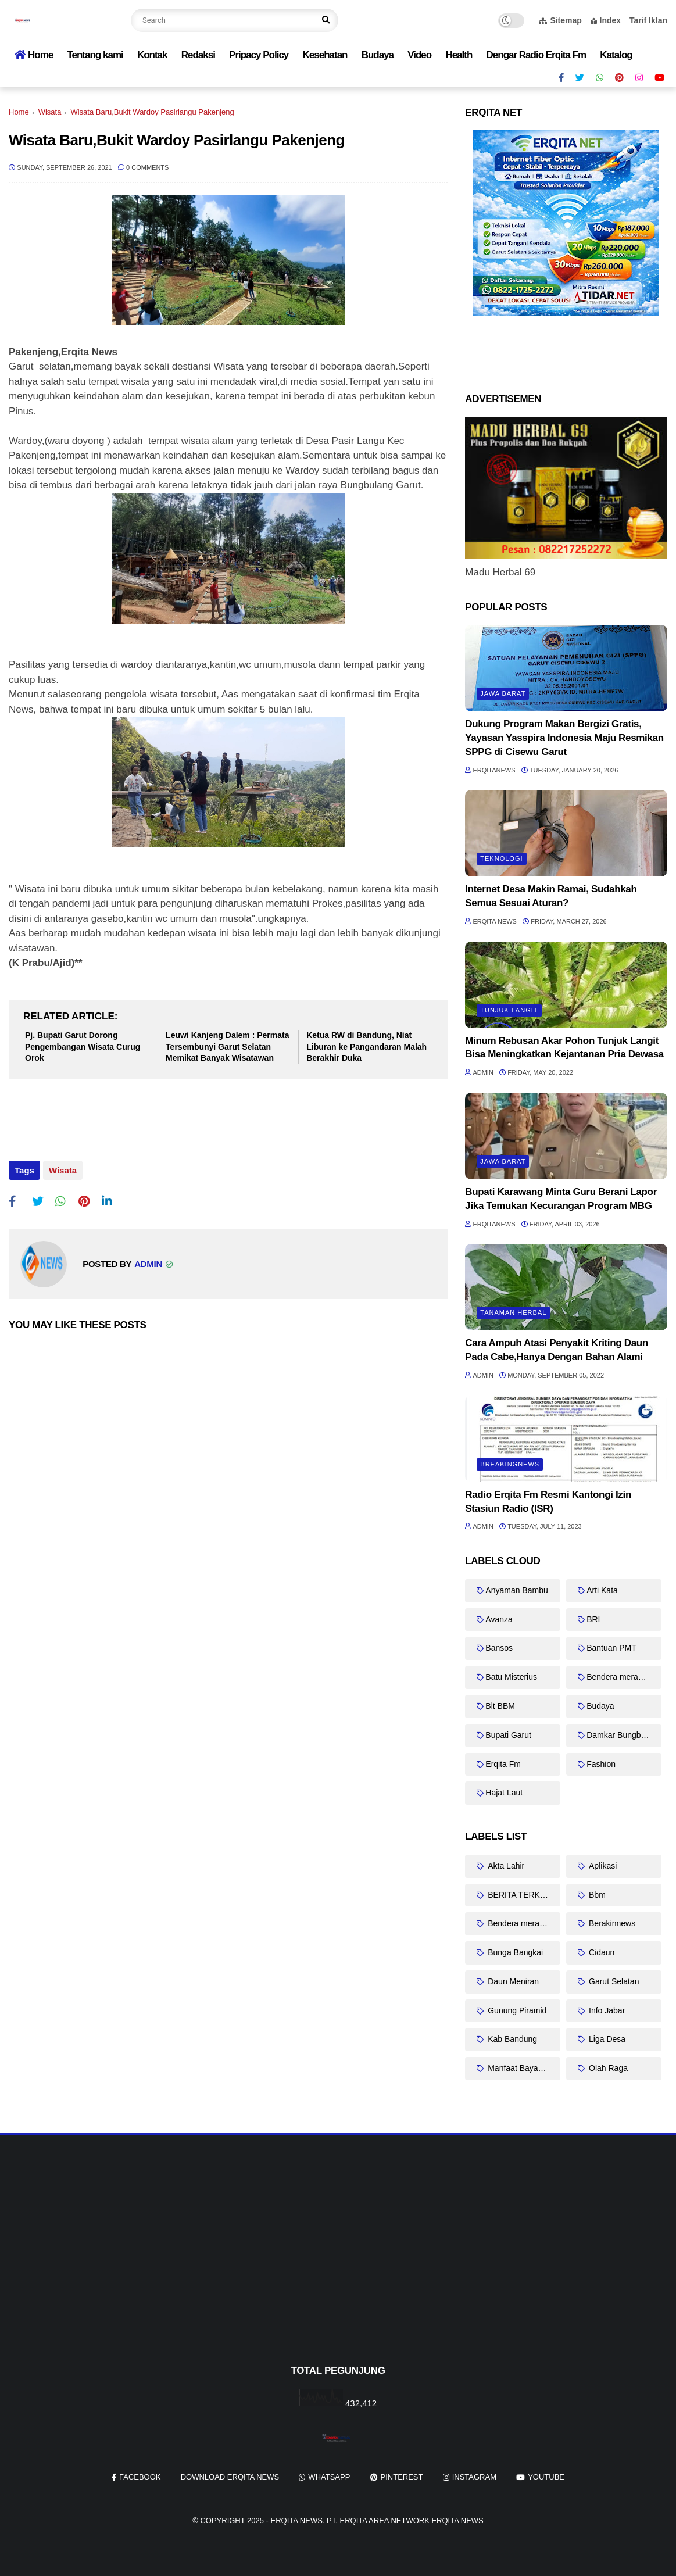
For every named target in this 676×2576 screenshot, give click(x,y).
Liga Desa (605, 2039)
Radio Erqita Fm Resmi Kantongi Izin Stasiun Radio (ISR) (548, 1501)
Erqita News (297, 2520)
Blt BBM (500, 1706)
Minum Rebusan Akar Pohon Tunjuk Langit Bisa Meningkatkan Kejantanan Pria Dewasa (564, 1047)
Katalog (616, 54)
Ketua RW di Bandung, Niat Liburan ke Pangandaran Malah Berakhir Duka (366, 1046)
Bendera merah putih (623, 1676)
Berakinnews (610, 1923)
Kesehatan (324, 54)
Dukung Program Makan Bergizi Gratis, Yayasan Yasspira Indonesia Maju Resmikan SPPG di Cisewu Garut (564, 737)
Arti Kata (602, 1590)
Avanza (498, 1619)
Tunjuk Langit (509, 1010)
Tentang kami (95, 54)
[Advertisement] (338, 2269)
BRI (593, 1619)
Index (606, 20)
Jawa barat (502, 693)
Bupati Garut (508, 1735)
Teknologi (501, 858)
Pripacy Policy (258, 54)
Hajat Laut (504, 1792)
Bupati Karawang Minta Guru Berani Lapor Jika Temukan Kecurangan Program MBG (561, 1198)
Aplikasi (601, 1865)
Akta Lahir (504, 1865)
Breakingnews (509, 1464)
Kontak (152, 54)
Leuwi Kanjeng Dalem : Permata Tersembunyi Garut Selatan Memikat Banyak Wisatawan (227, 1046)
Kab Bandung (511, 2039)
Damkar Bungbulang (623, 1735)
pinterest (402, 2477)
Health (458, 54)
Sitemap (560, 20)
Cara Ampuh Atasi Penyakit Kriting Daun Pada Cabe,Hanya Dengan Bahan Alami (556, 1349)
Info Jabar (605, 2010)
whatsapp (329, 2477)
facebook (140, 2477)
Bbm (596, 1894)
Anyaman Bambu (516, 1590)
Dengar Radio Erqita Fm (536, 54)
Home (34, 54)
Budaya (378, 54)
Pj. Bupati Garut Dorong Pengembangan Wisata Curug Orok (82, 1046)
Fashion (601, 1764)
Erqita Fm (503, 1764)
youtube (546, 2477)
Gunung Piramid (515, 2010)
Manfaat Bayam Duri (522, 2068)
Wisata (50, 112)
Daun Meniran (512, 1981)
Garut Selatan (612, 1981)
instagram (474, 2477)
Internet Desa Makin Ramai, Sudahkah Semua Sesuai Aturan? (550, 895)
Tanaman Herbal (513, 1312)
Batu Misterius (511, 1676)
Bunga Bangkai (514, 1952)
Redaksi (198, 54)
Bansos (499, 1647)
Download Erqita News (230, 2477)
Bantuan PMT (611, 1647)
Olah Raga (607, 2068)
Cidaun (600, 1952)
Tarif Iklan (648, 20)
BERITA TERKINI (517, 1894)
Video (419, 54)
